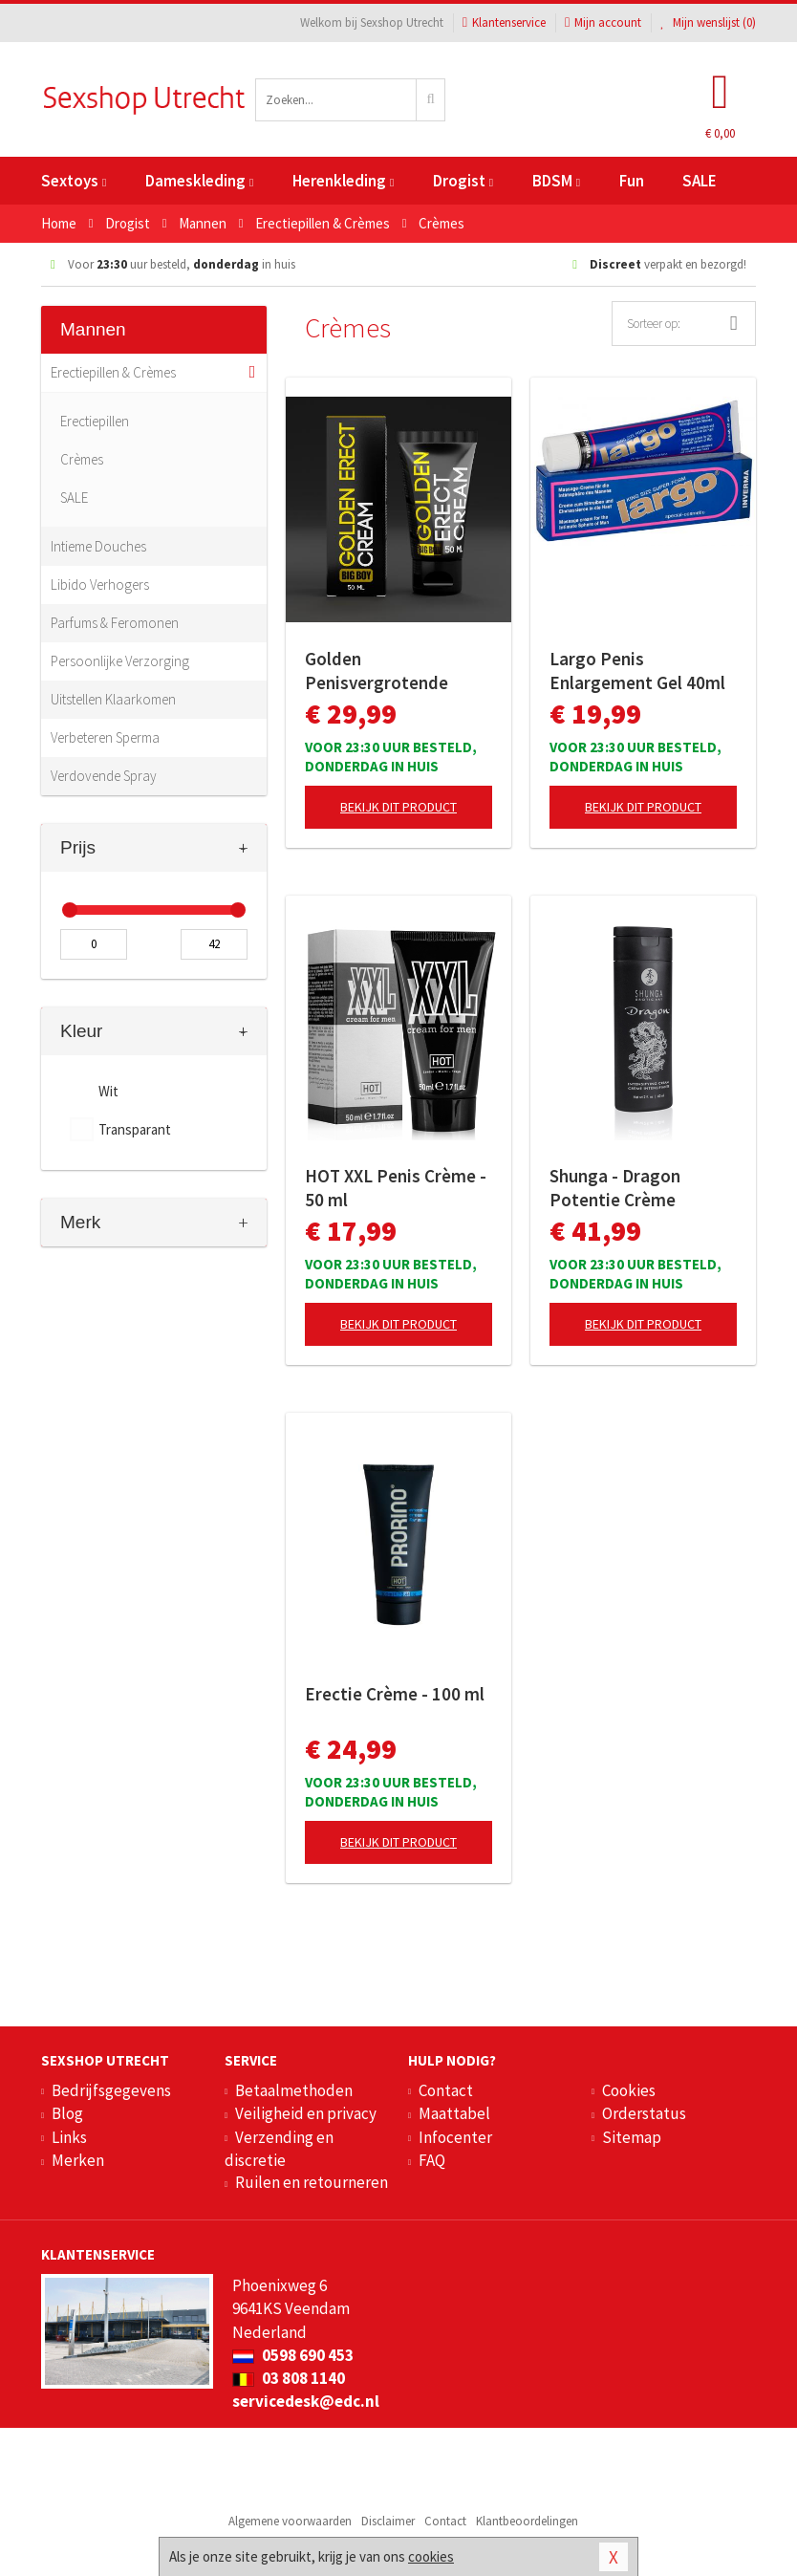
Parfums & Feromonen (115, 623)
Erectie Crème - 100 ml (395, 1693)
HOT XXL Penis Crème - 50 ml (395, 1187)
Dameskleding (199, 180)
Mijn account (603, 22)
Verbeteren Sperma (105, 737)
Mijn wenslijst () (708, 22)
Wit (108, 1091)
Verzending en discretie (279, 2149)
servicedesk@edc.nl (305, 2401)
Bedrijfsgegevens (111, 2090)
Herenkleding (343, 180)
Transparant (134, 1129)
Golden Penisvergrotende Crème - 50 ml (376, 671)
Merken (78, 2160)
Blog (67, 2113)
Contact (446, 2090)
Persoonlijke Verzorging (120, 661)
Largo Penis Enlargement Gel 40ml (637, 670)
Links (69, 2137)
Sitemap (631, 2137)
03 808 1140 (288, 2378)
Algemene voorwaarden (290, 2521)
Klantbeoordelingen (527, 2521)
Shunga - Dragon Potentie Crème (614, 1187)
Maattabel (454, 2113)
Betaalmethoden (294, 2090)
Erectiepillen (94, 421)
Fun (631, 180)
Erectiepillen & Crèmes (113, 372)
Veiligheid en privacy (306, 2113)
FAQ (432, 2160)
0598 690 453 (293, 2355)
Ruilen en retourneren (311, 2182)
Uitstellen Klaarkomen (113, 699)
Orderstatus (644, 2113)
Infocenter (455, 2137)
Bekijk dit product (398, 806)
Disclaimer (388, 2521)
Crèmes (81, 459)
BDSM (556, 180)
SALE (699, 180)
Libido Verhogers (100, 584)
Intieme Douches (98, 546)
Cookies (629, 2090)
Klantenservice (504, 22)
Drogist (463, 180)
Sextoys (73, 180)
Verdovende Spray (104, 776)
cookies (431, 2556)
